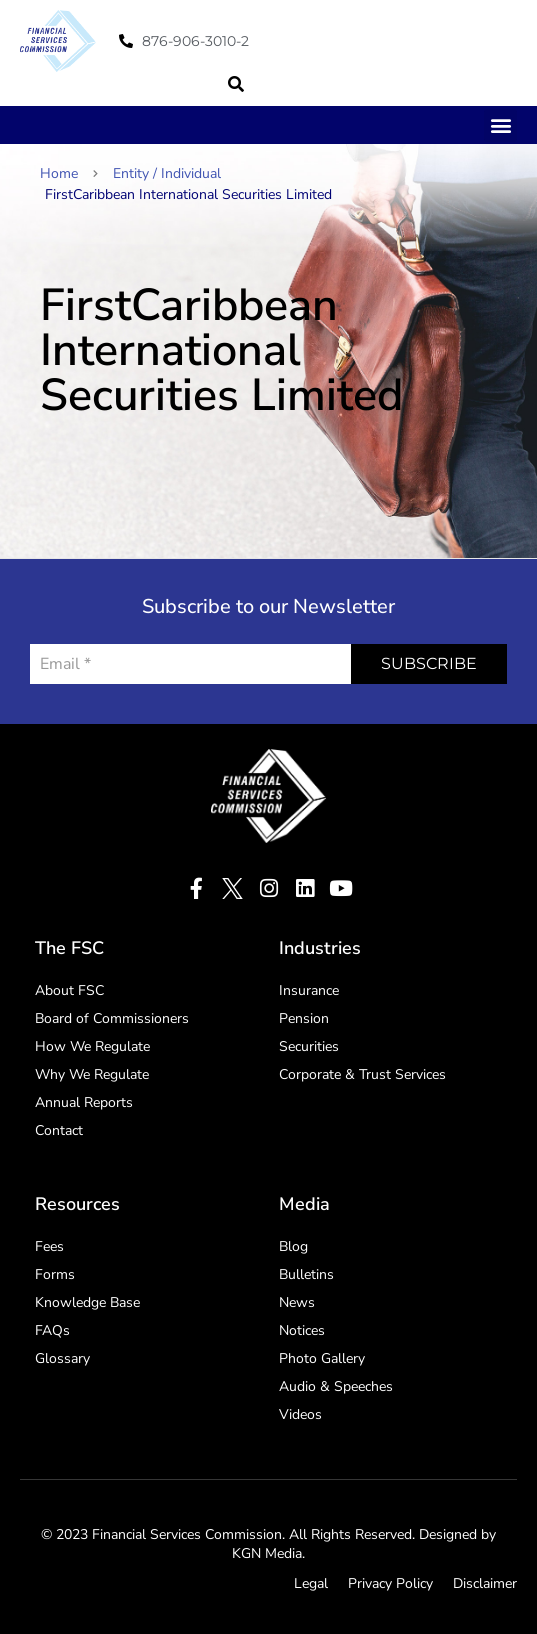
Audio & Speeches (336, 1386)
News (297, 1302)
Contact (59, 1130)
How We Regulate (92, 1046)
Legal (311, 1583)
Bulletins (306, 1274)
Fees (49, 1246)
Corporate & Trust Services (362, 1074)
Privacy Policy (390, 1583)
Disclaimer (485, 1583)
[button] (236, 84)
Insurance (309, 990)
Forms (55, 1274)
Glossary (62, 1358)
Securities (309, 1046)
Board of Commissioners (112, 1018)
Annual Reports (84, 1102)
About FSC (69, 990)
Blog (293, 1246)
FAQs (52, 1330)
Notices (302, 1330)
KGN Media (267, 1553)
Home (69, 173)
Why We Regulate (92, 1074)
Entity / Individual (167, 173)
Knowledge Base (87, 1302)
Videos (300, 1414)
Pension (304, 1018)
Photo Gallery (322, 1358)
